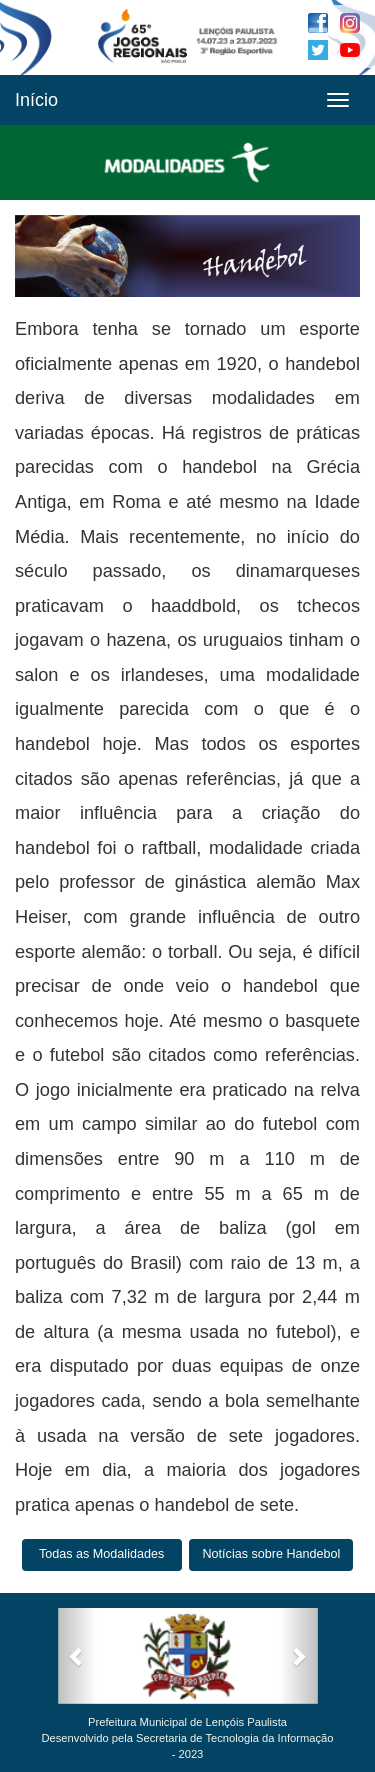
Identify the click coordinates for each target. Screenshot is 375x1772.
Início (36, 100)
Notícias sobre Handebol (271, 1554)
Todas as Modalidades (101, 1554)
